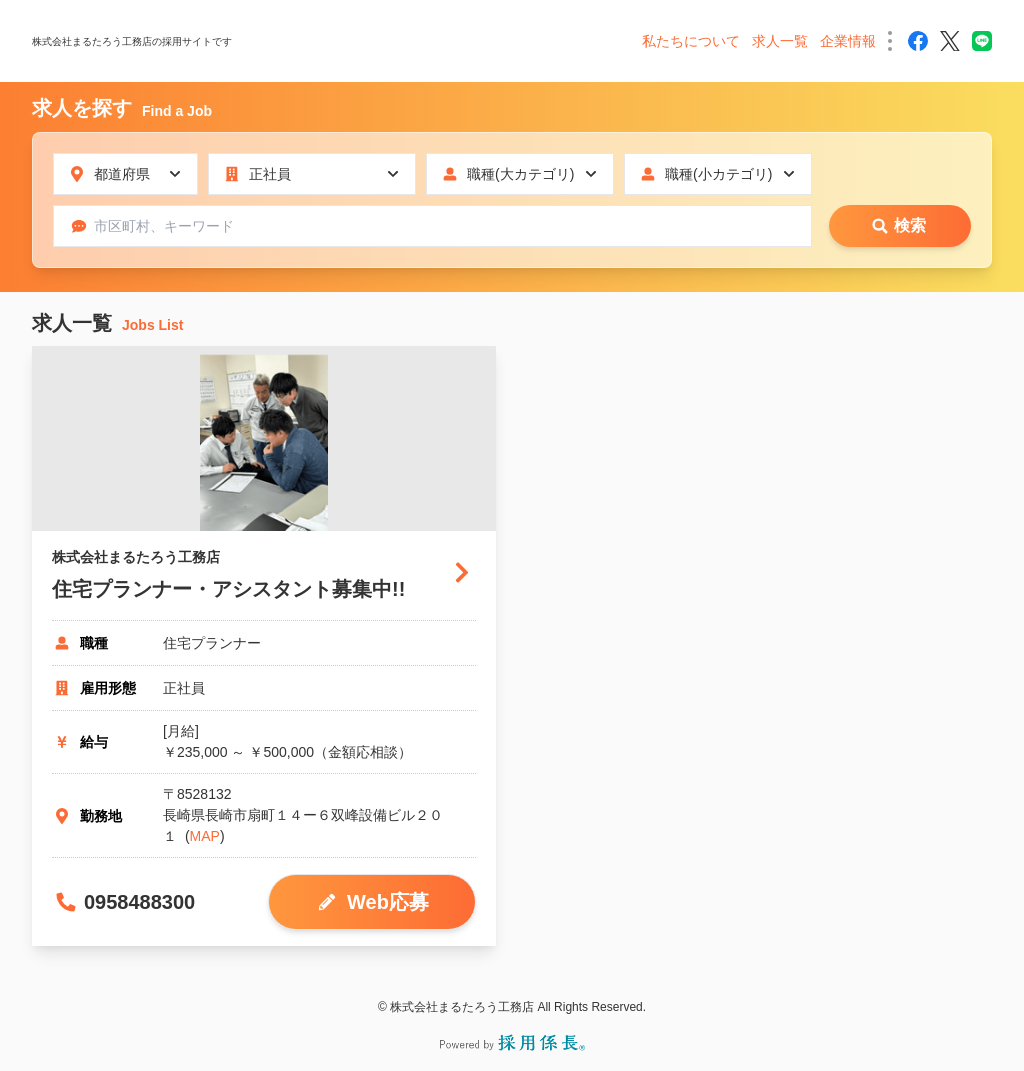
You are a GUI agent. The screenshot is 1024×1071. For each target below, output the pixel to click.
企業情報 (848, 41)
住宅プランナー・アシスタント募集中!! (228, 589)
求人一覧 (780, 41)
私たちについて (691, 41)
